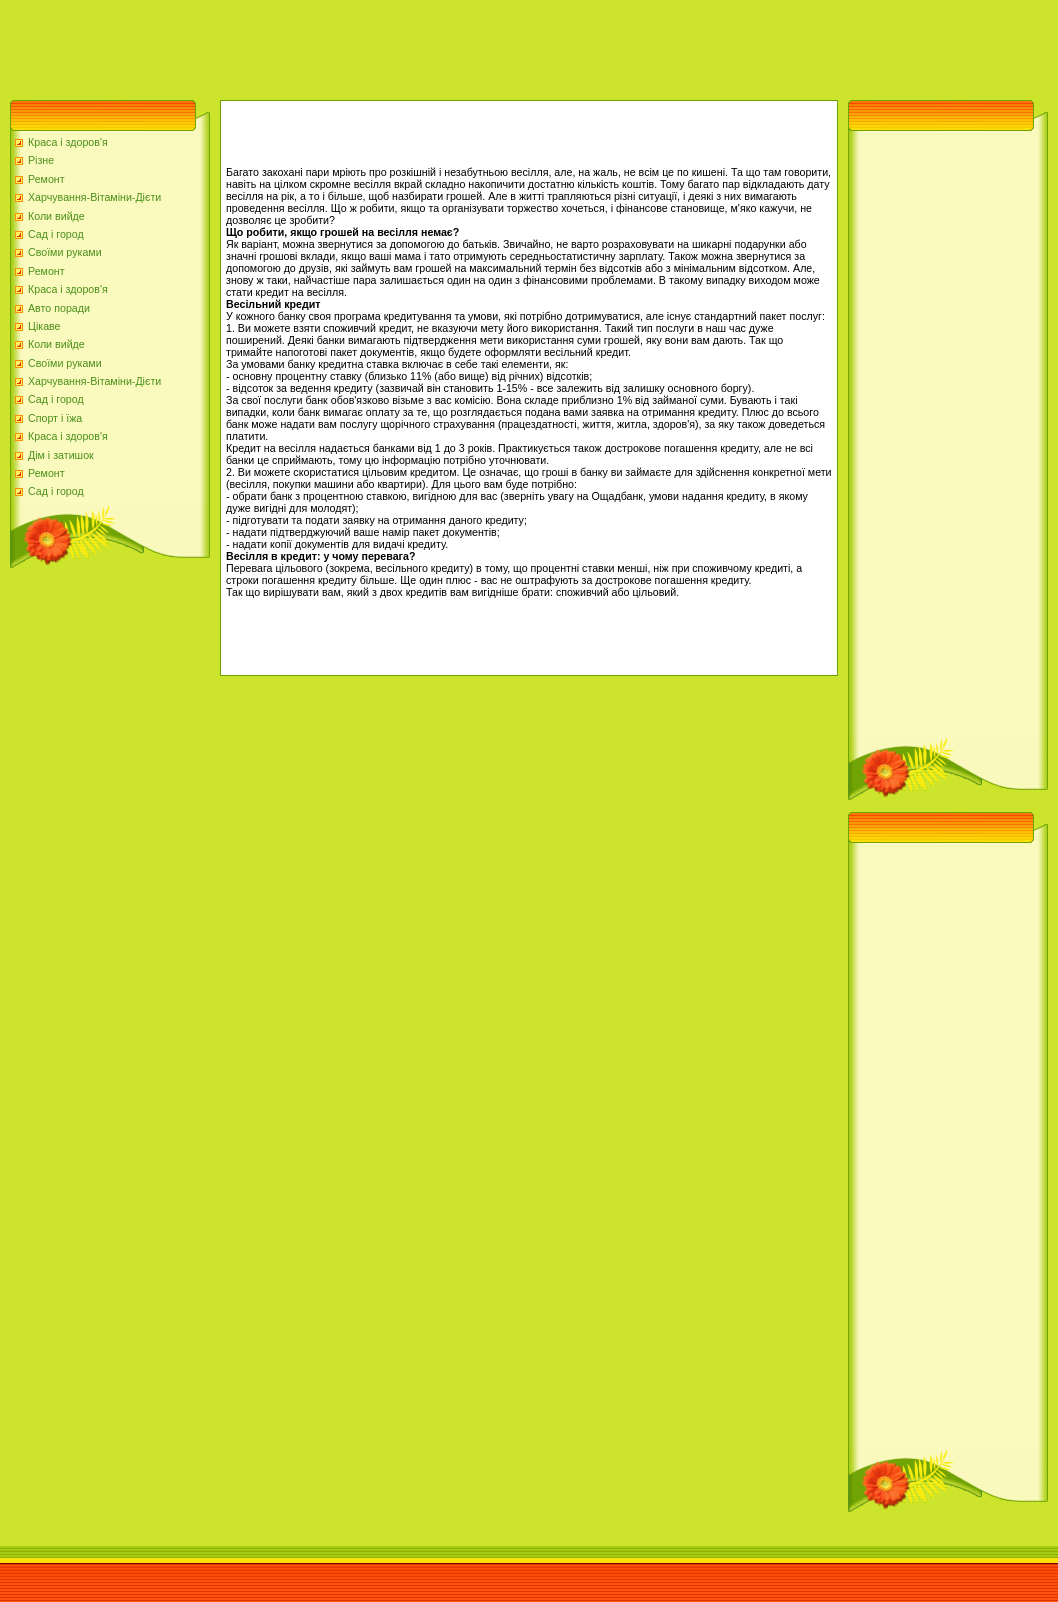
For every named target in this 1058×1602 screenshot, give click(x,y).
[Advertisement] (364, 45)
